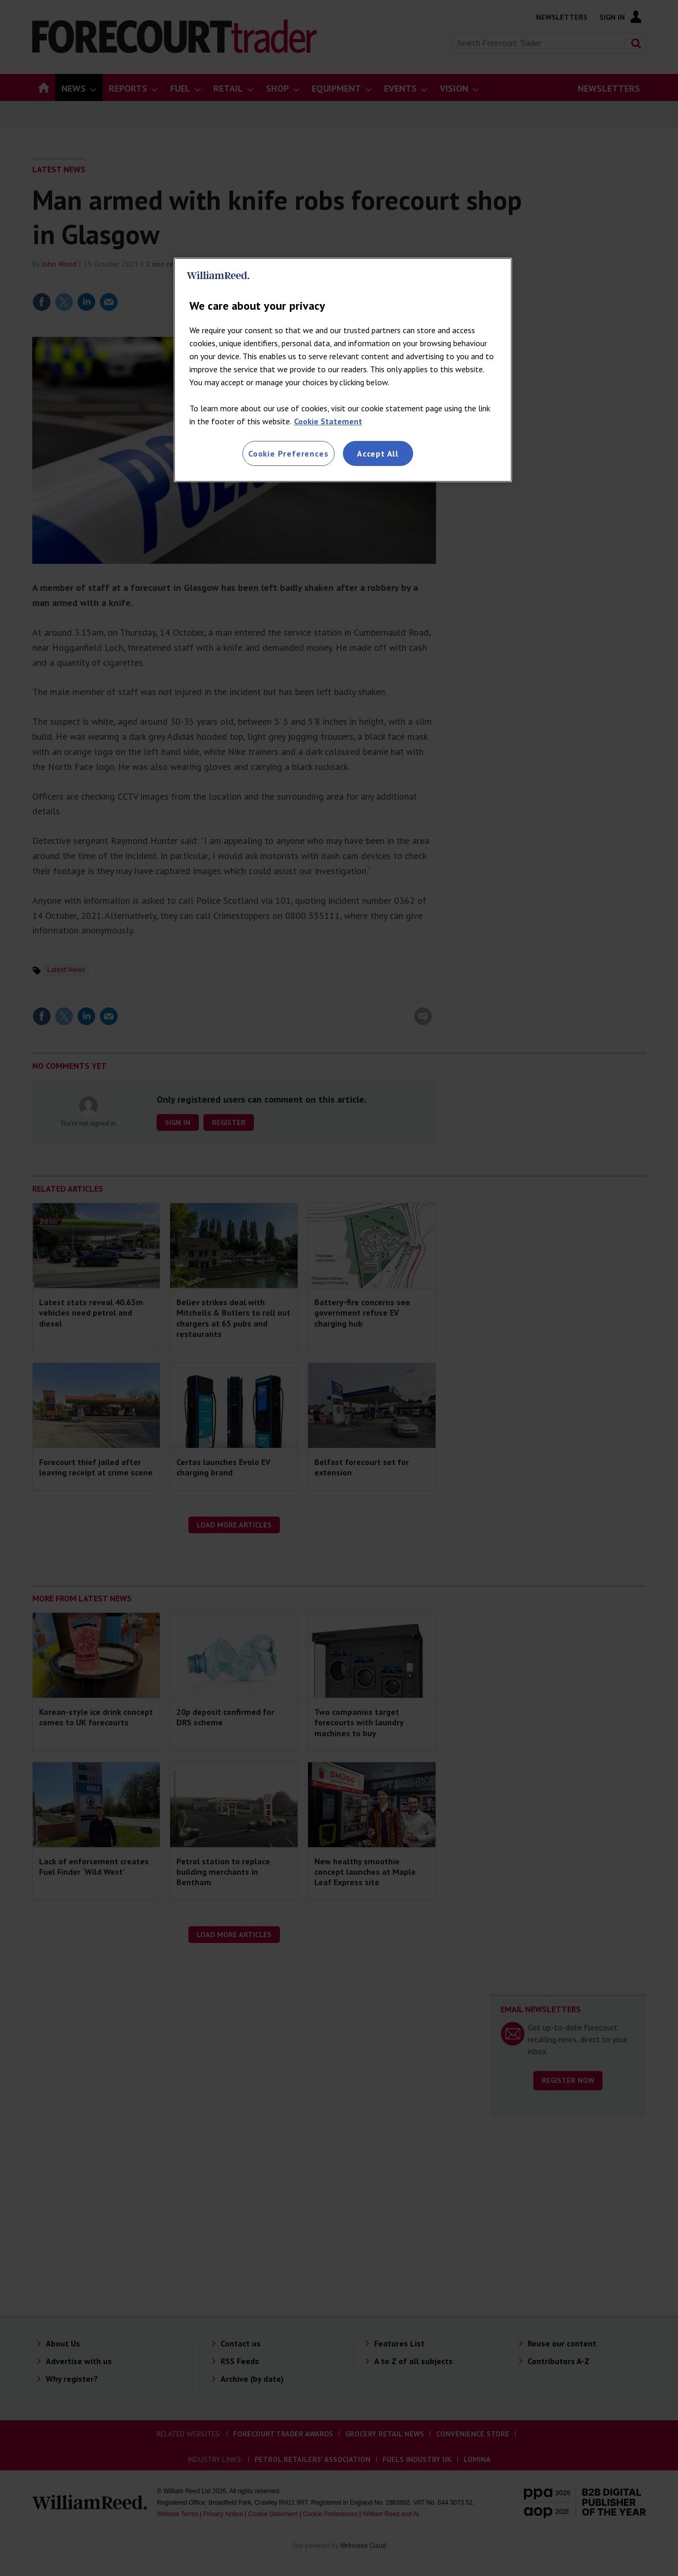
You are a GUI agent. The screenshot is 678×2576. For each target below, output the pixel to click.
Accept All (378, 453)
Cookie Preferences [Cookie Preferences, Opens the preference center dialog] (288, 453)
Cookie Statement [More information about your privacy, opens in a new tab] (328, 421)
